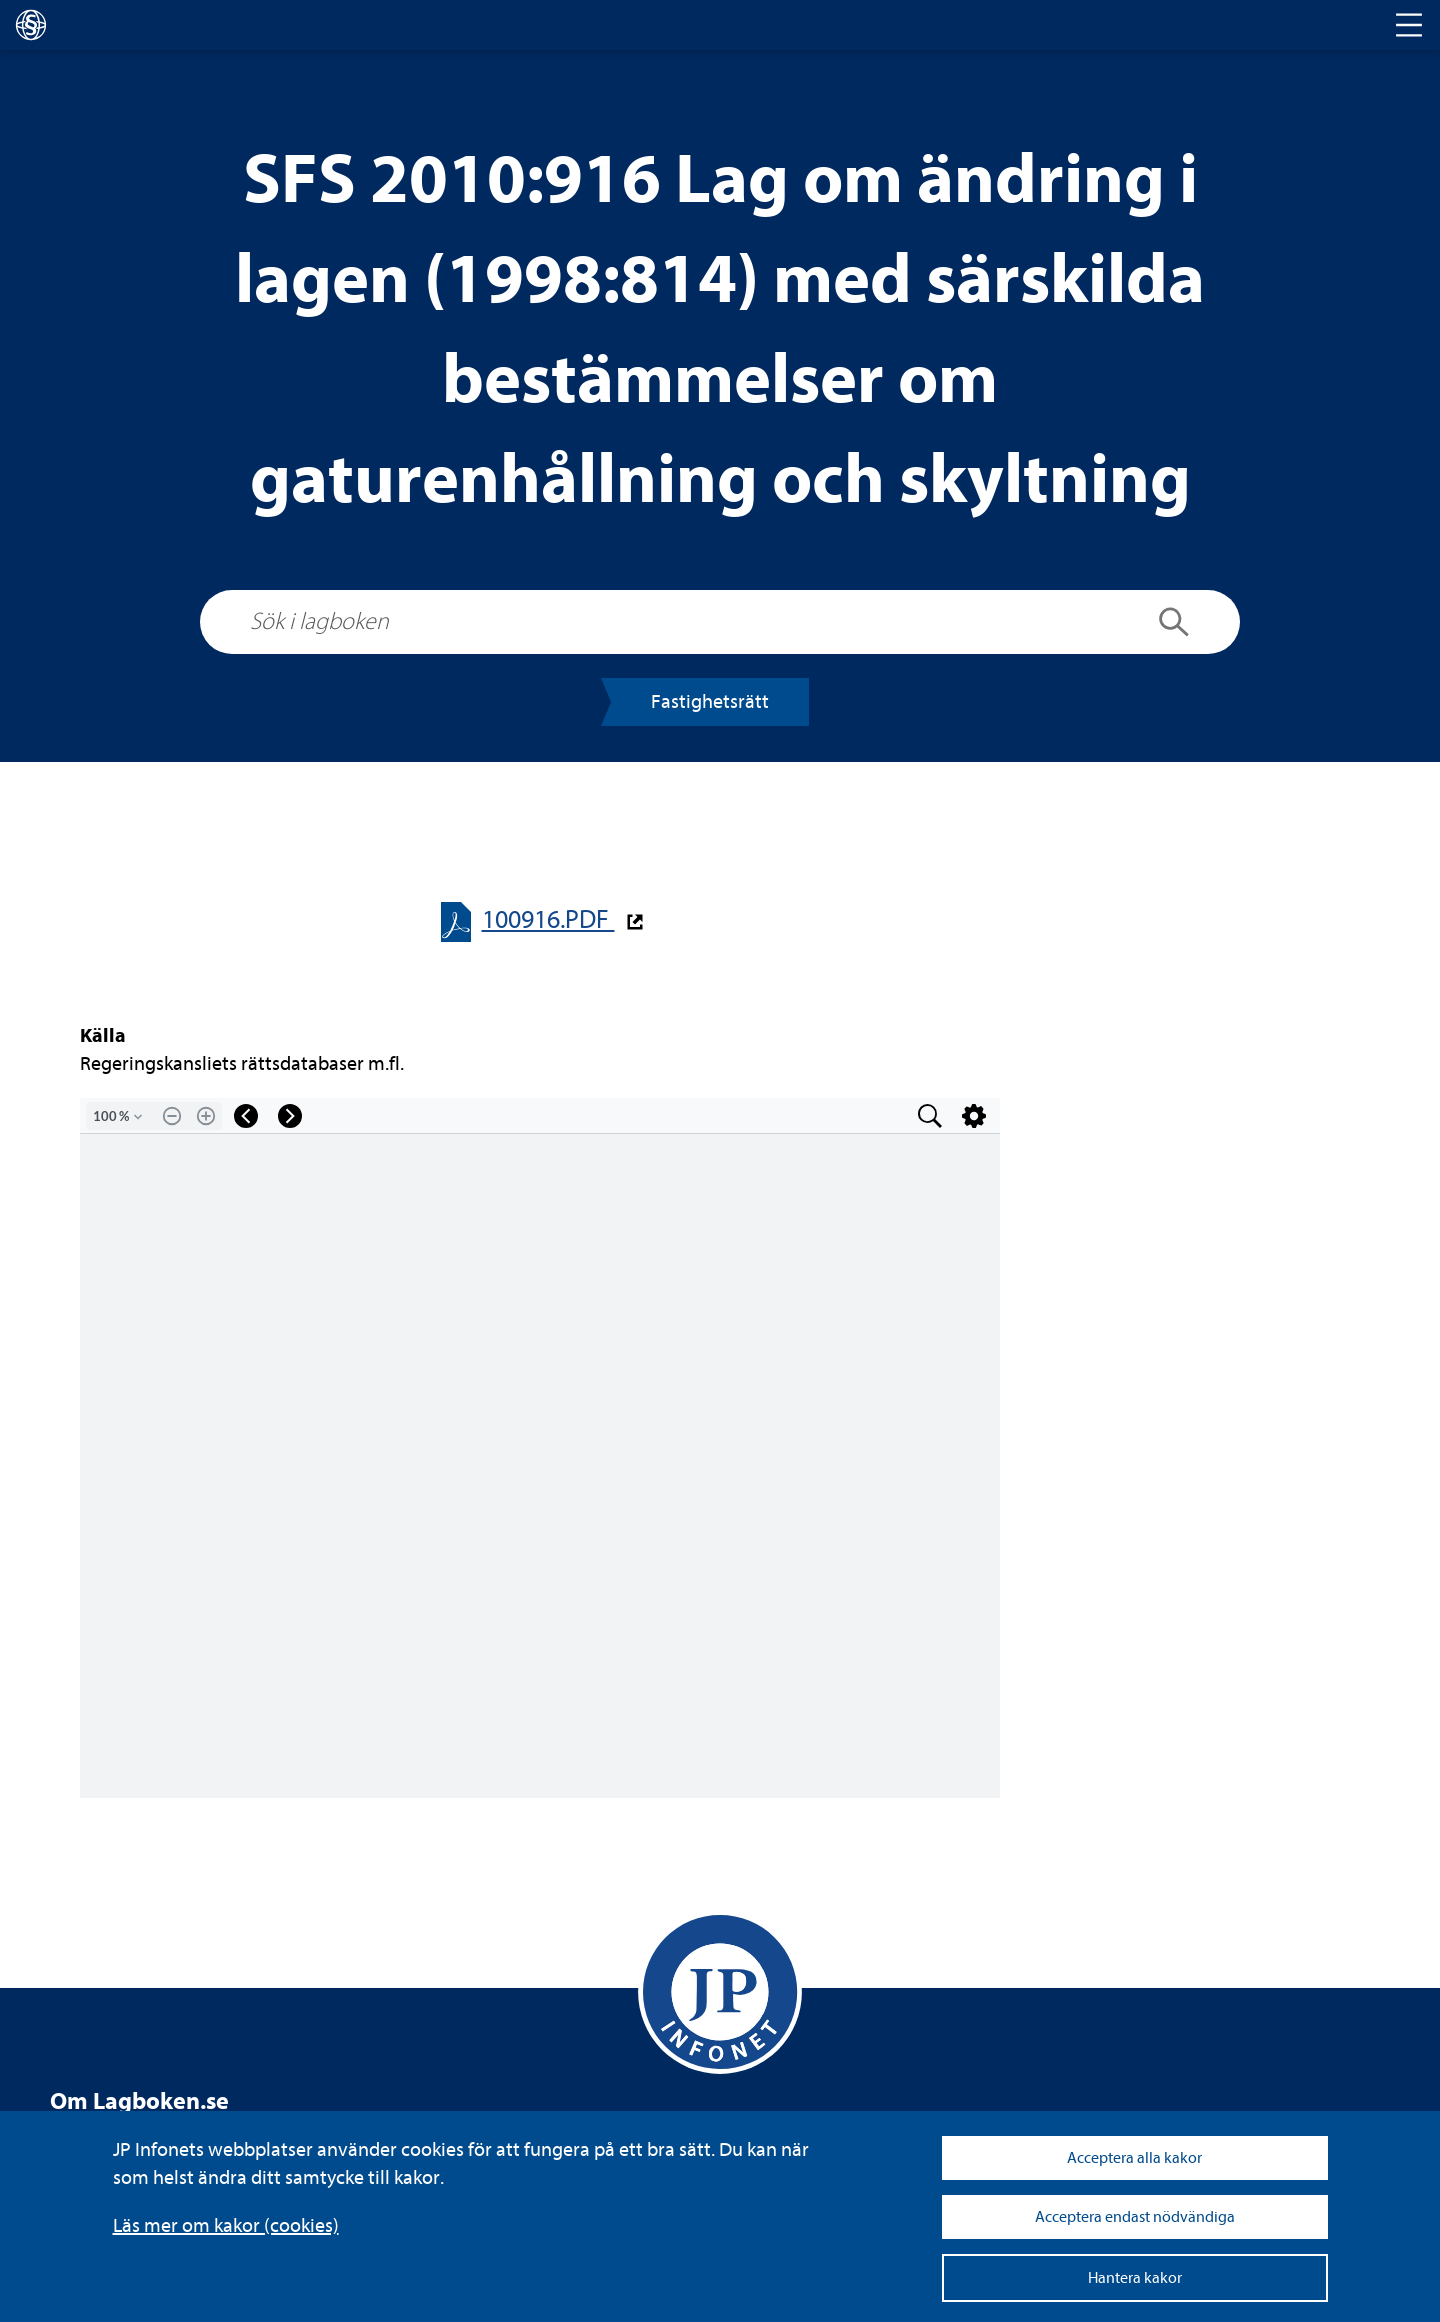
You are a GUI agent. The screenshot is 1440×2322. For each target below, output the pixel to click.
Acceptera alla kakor (1134, 2158)
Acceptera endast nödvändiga (1135, 2217)
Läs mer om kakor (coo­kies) (226, 2225)
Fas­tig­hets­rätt (710, 701)
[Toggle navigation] (1409, 25)
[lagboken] (31, 25)
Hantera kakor (1135, 2278)
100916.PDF (548, 919)
